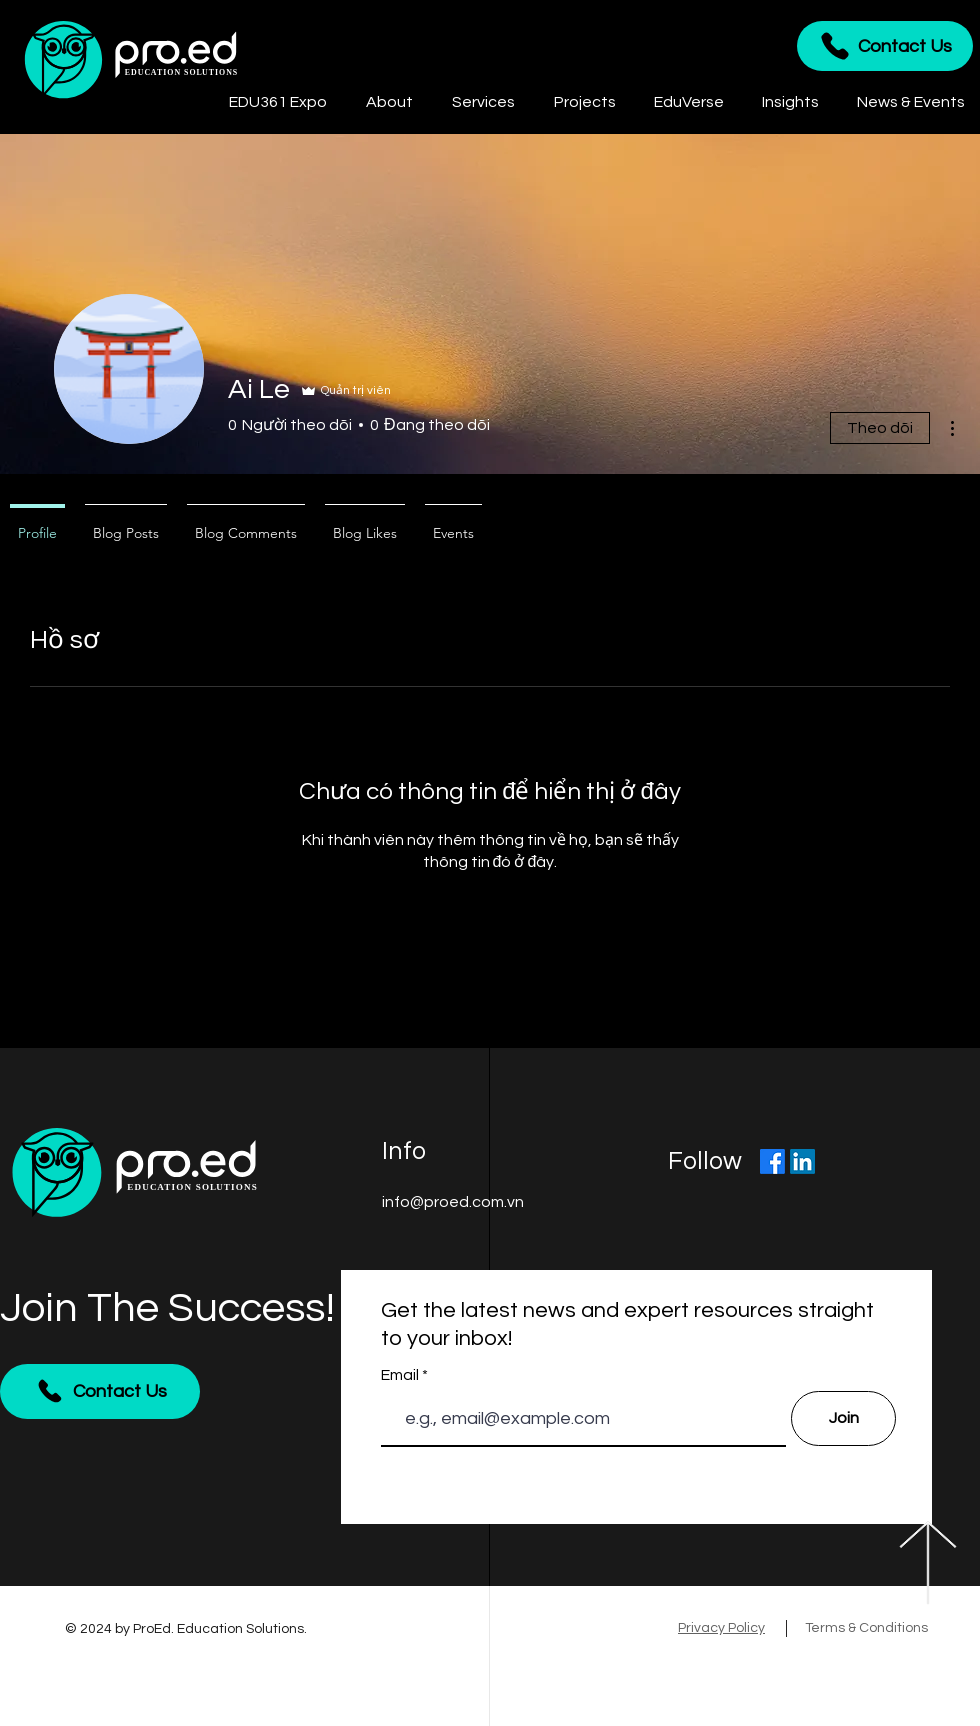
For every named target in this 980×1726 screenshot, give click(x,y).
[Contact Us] (885, 46)
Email (401, 1375)
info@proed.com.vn (453, 1202)
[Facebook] (772, 1161)
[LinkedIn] (802, 1161)
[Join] (843, 1418)
